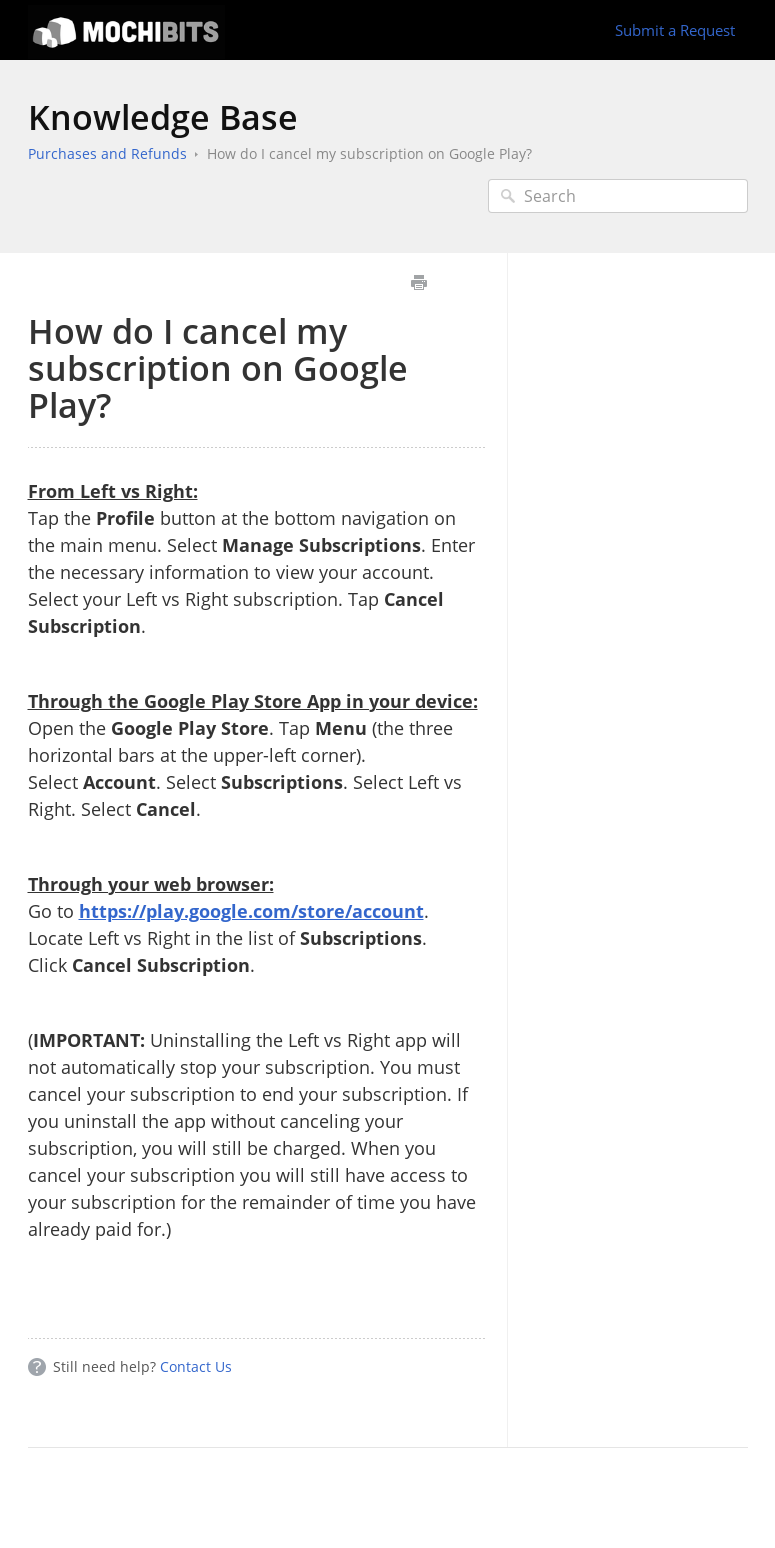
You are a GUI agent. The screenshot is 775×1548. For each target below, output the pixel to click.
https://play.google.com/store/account (251, 911)
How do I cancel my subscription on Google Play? (369, 153)
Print (419, 282)
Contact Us (196, 1366)
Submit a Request (675, 30)
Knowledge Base (163, 117)
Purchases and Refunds (107, 153)
